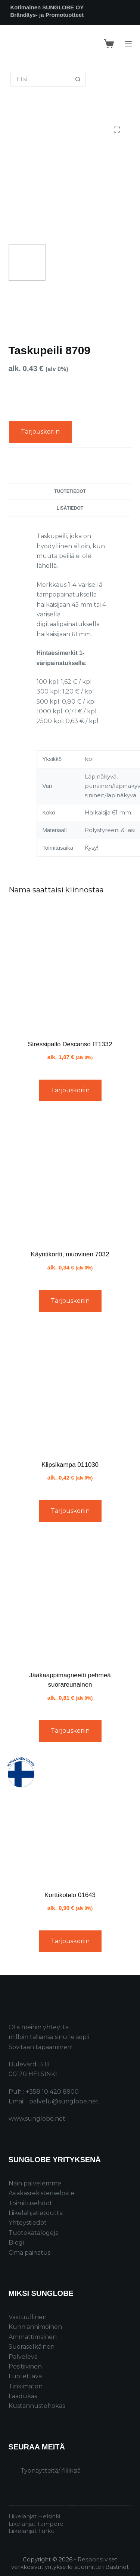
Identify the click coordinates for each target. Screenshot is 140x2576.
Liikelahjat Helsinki (34, 2516)
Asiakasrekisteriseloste (41, 2193)
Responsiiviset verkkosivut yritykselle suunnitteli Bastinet (70, 2563)
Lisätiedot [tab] (70, 508)
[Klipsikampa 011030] (70, 1389)
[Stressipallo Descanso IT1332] (70, 968)
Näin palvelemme (35, 2183)
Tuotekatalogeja (34, 2232)
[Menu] (128, 43)
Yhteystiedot (28, 2222)
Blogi (16, 2242)
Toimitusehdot (30, 2203)
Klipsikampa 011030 (70, 1464)
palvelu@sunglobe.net (64, 2101)
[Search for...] (40, 79)
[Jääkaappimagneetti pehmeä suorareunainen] (70, 1599)
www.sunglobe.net (37, 2118)
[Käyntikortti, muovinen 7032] (70, 1178)
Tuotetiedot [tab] (70, 491)
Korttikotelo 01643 (70, 1895)
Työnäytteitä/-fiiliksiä (51, 2470)
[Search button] (78, 79)
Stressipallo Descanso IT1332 (70, 1044)
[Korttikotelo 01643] (70, 1819)
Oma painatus (29, 2252)
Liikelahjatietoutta (36, 2213)
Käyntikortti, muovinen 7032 (70, 1254)
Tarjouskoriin (40, 431)
